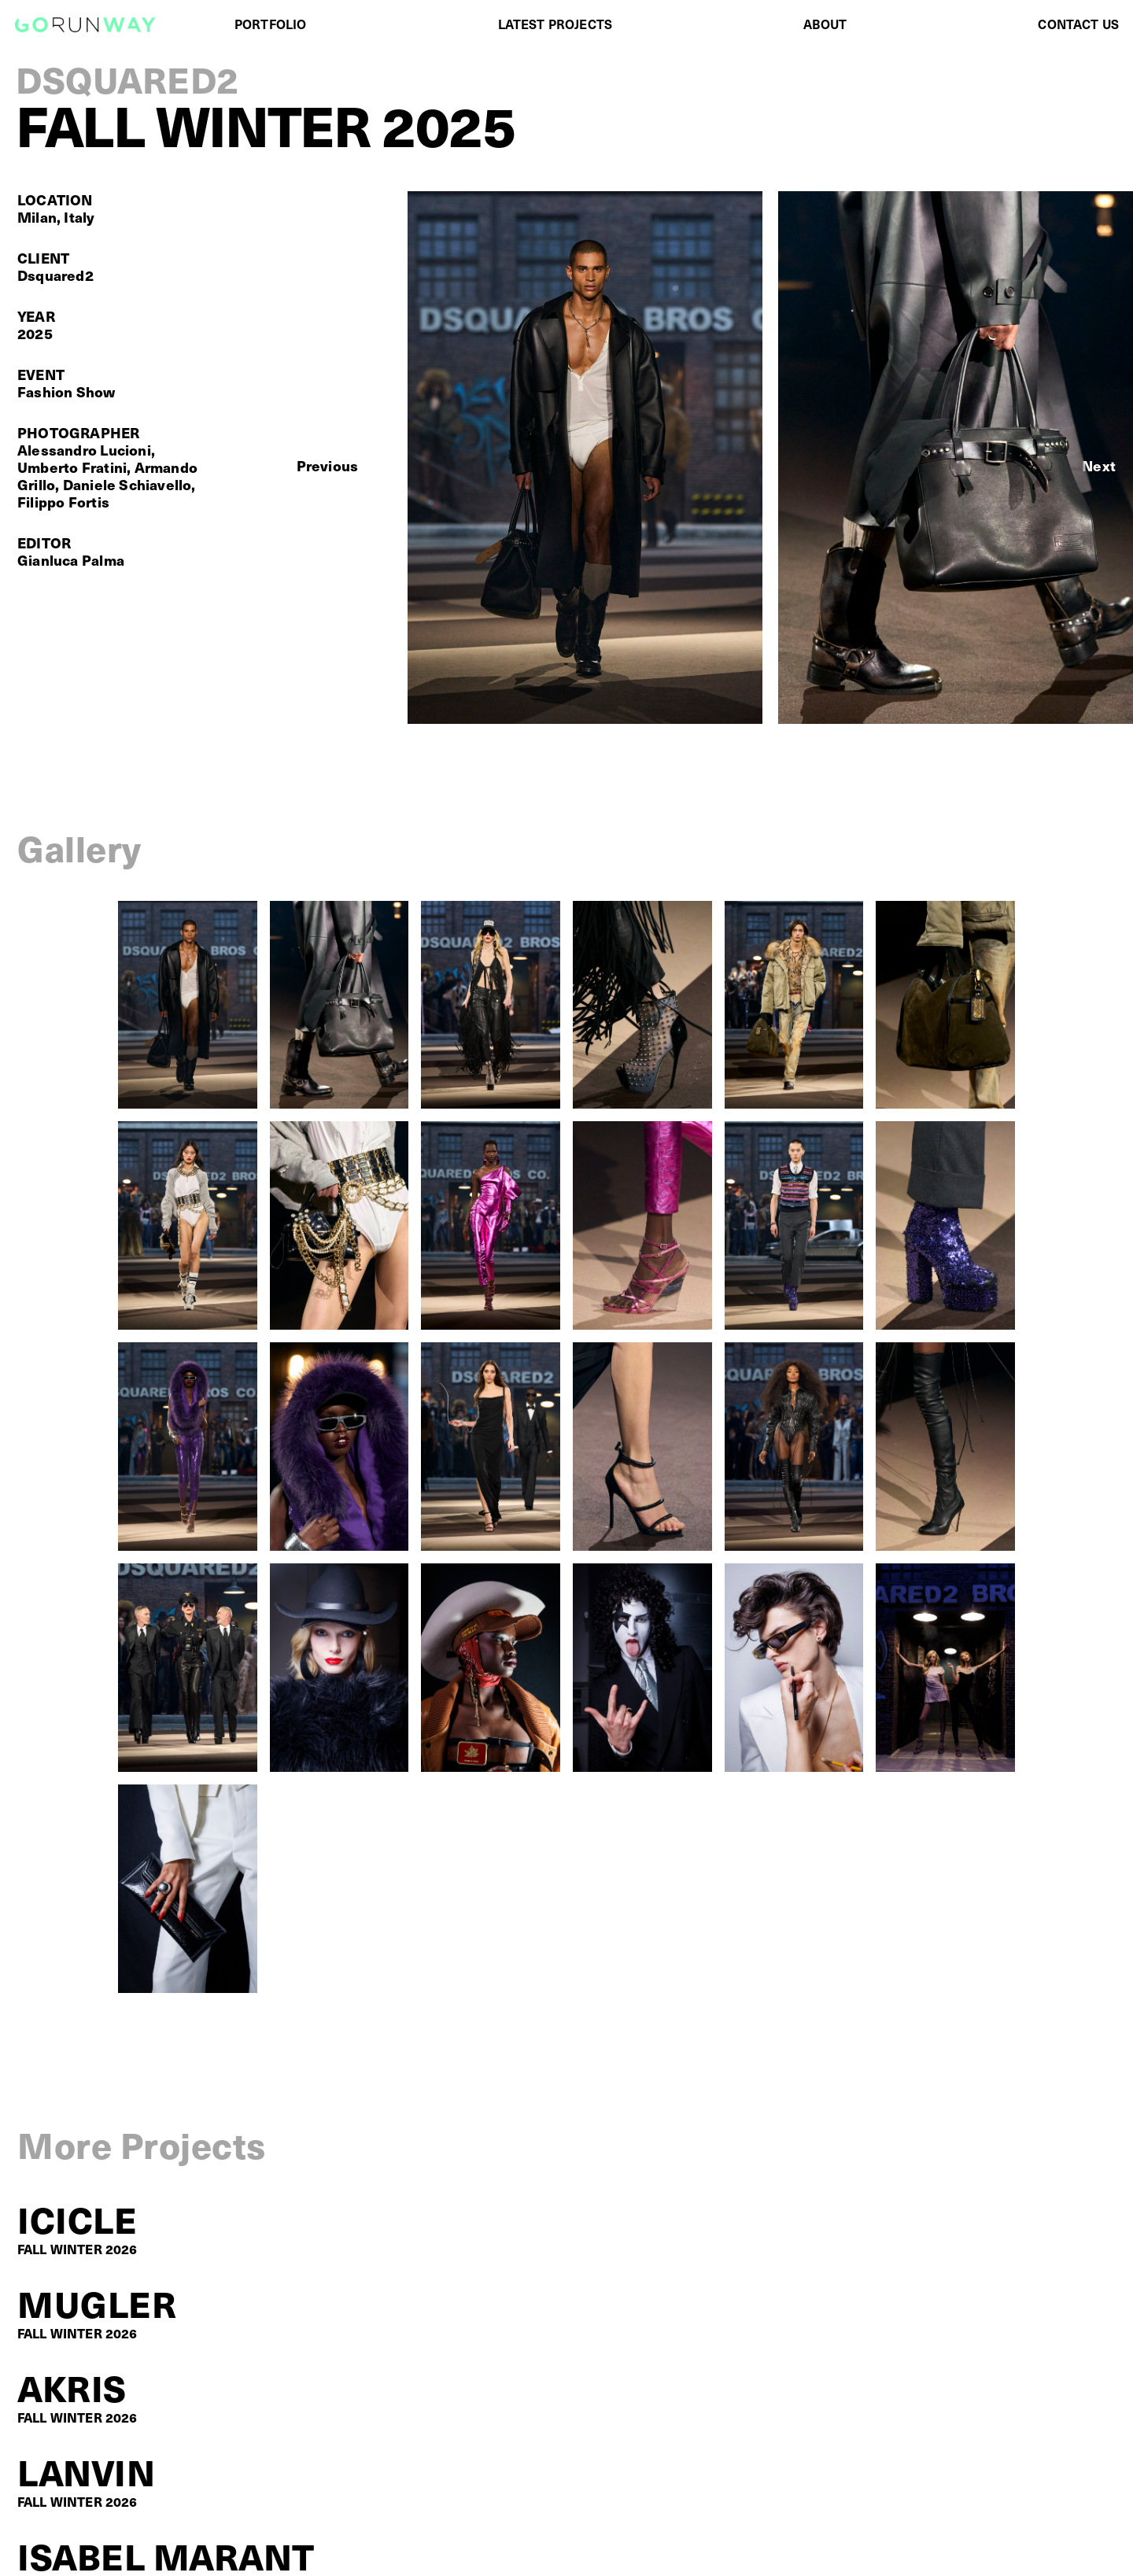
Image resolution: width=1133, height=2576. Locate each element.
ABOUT (825, 23)
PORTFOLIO (270, 23)
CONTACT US (1078, 23)
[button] (328, 465)
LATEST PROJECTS (555, 23)
